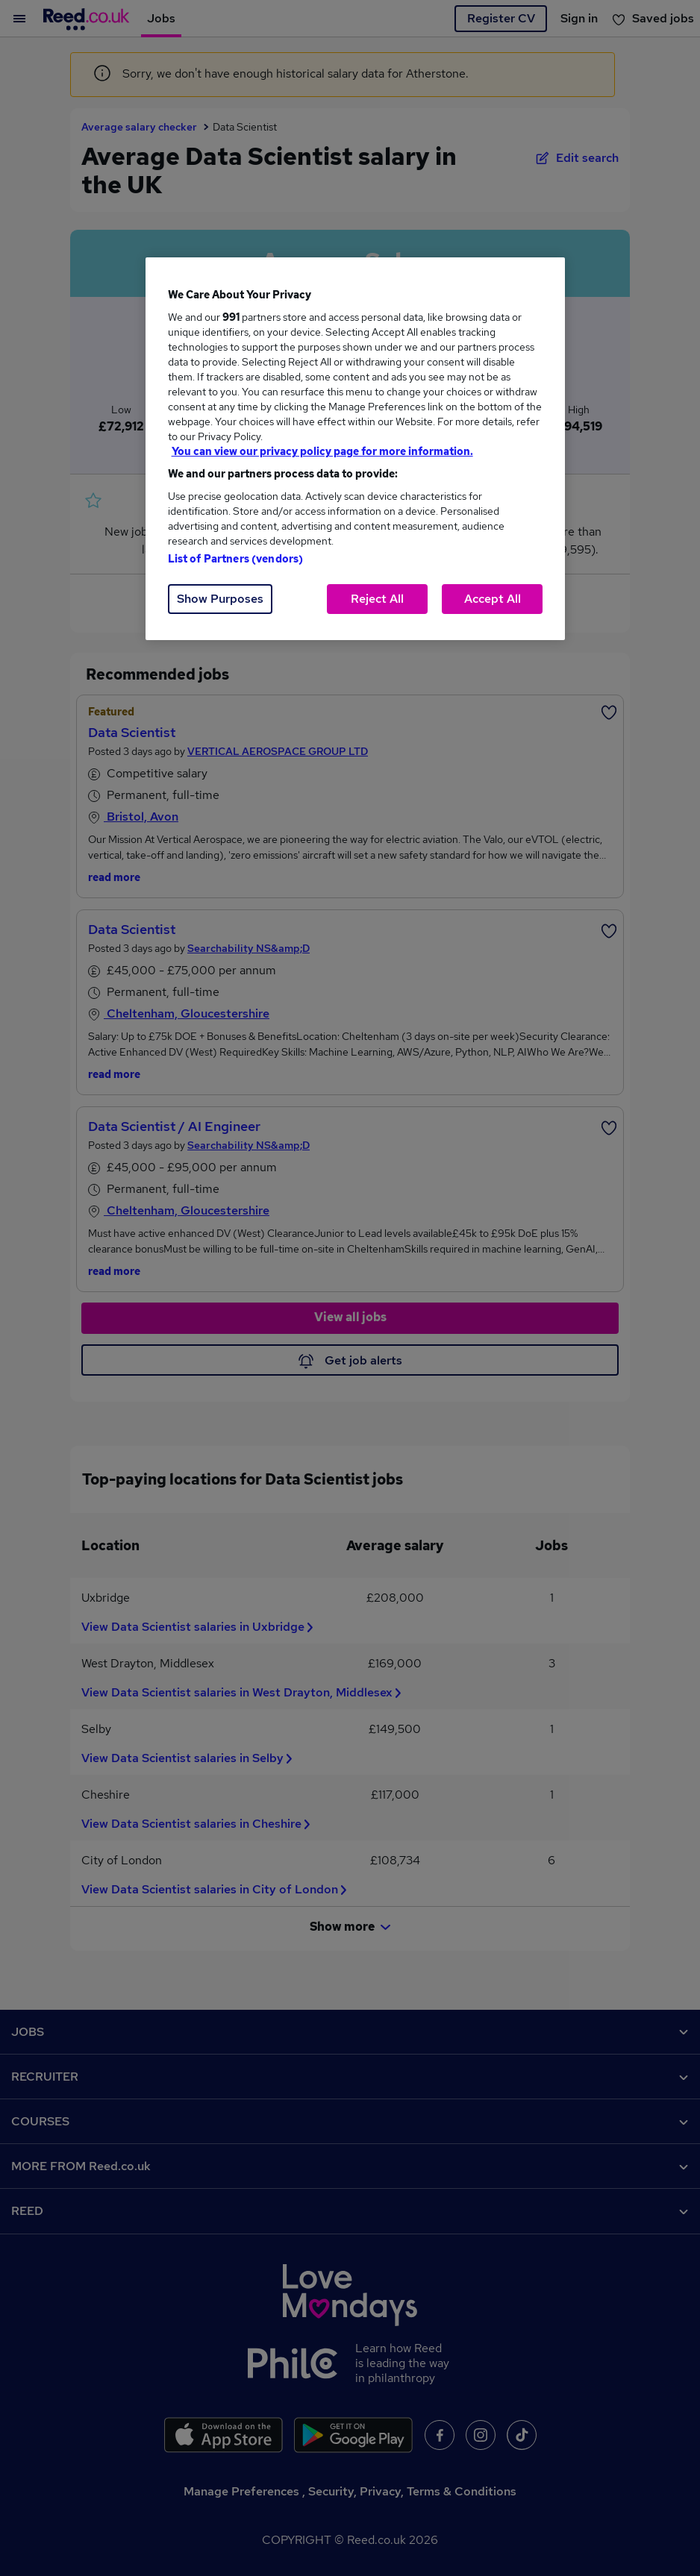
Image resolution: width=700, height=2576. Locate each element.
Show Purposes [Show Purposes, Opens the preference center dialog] (220, 599)
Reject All (377, 599)
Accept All (492, 599)
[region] (356, 448)
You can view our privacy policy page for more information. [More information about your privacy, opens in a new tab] (322, 451)
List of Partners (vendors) (236, 558)
